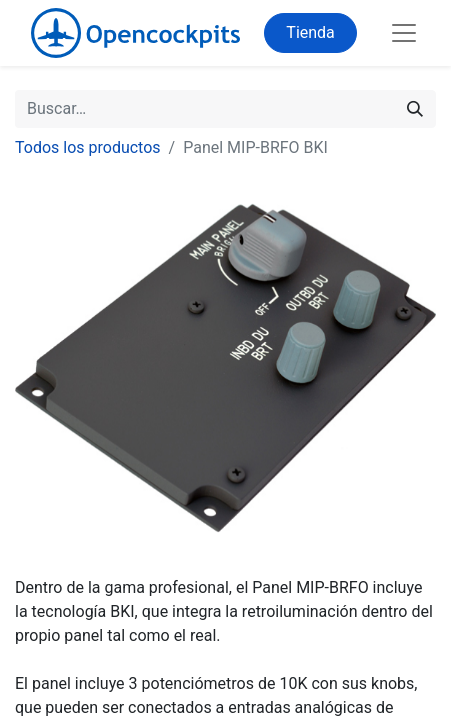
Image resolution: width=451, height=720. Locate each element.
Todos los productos (88, 147)
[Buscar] (415, 109)
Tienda (310, 32)
